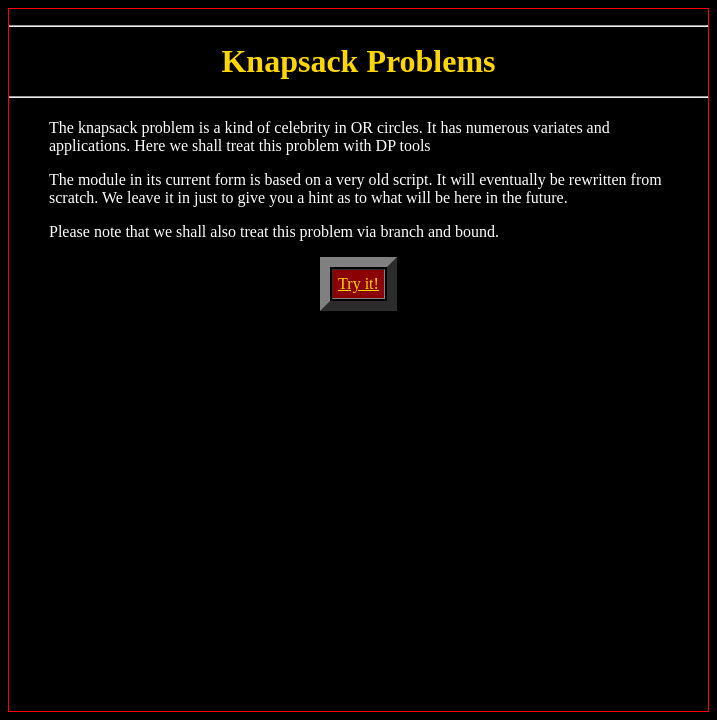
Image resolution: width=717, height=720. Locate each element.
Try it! (358, 283)
